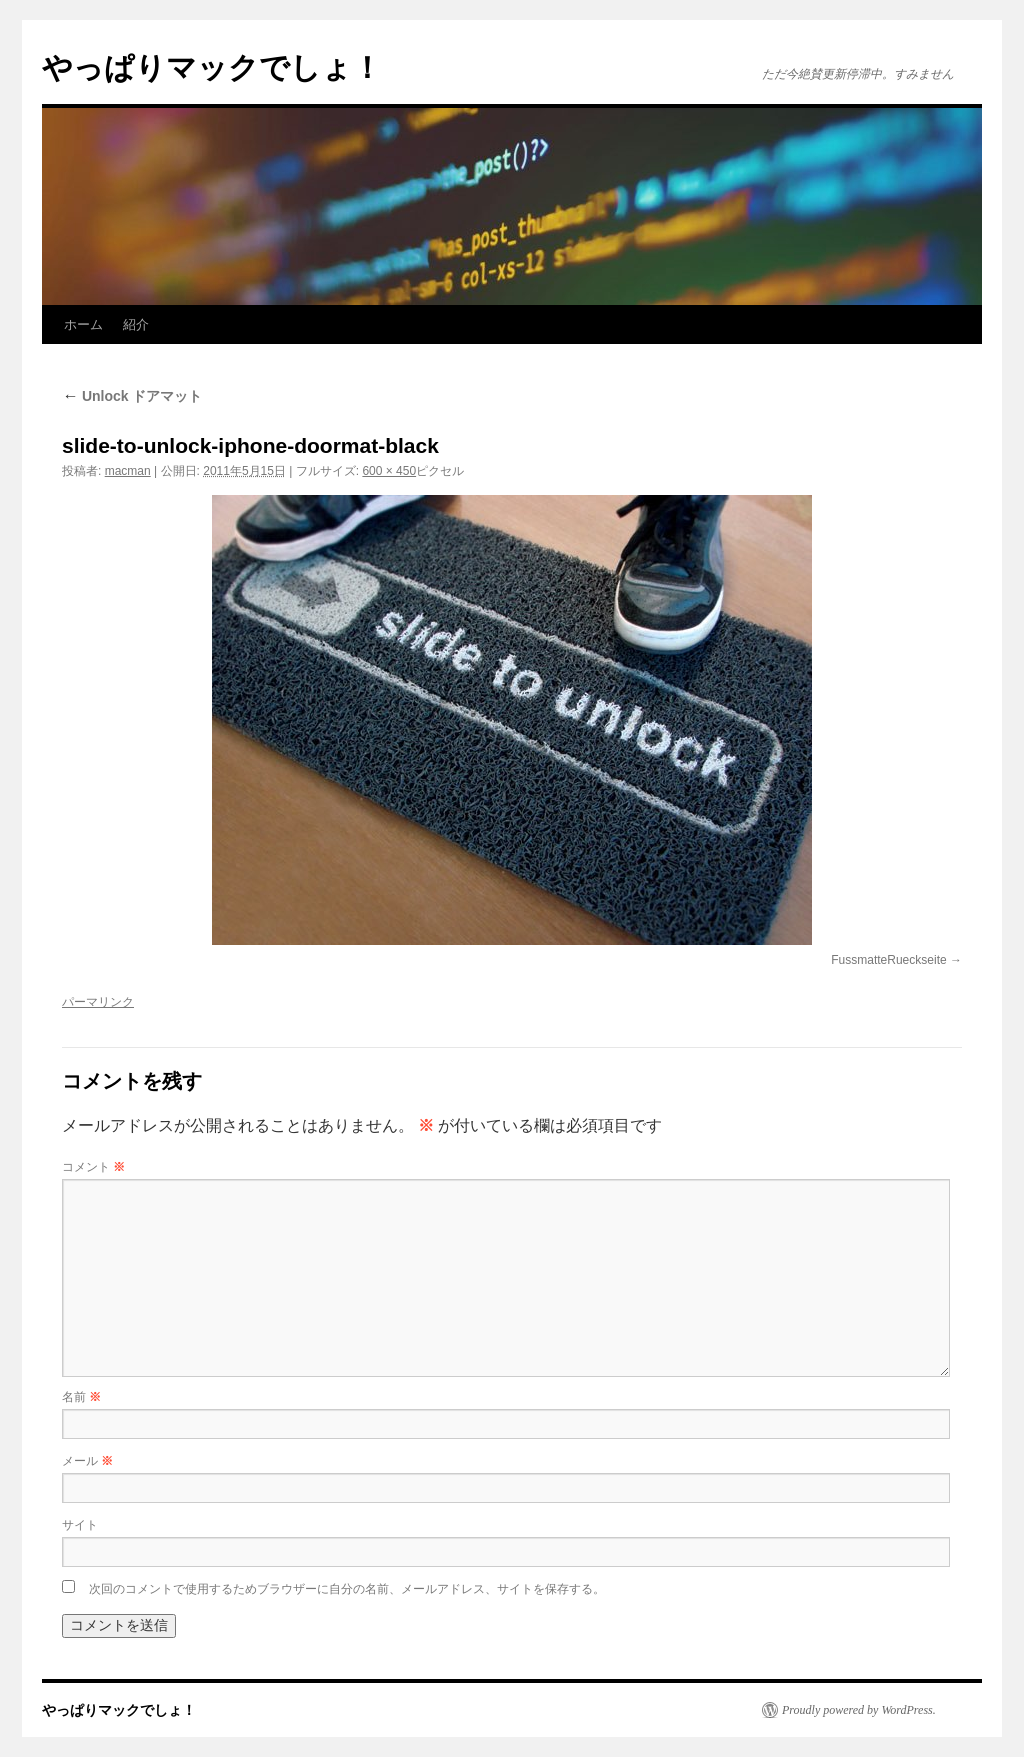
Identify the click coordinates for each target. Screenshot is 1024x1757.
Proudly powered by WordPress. (859, 1710)
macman (128, 471)
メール (87, 1461)
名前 (81, 1397)
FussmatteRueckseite (888, 960)
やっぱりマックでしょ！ (212, 67)
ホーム (83, 324)
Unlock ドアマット (132, 396)
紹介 (136, 324)
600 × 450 (389, 471)
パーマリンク (98, 1002)
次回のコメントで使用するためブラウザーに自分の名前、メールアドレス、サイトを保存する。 (347, 1589)
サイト (80, 1525)
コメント (93, 1167)
